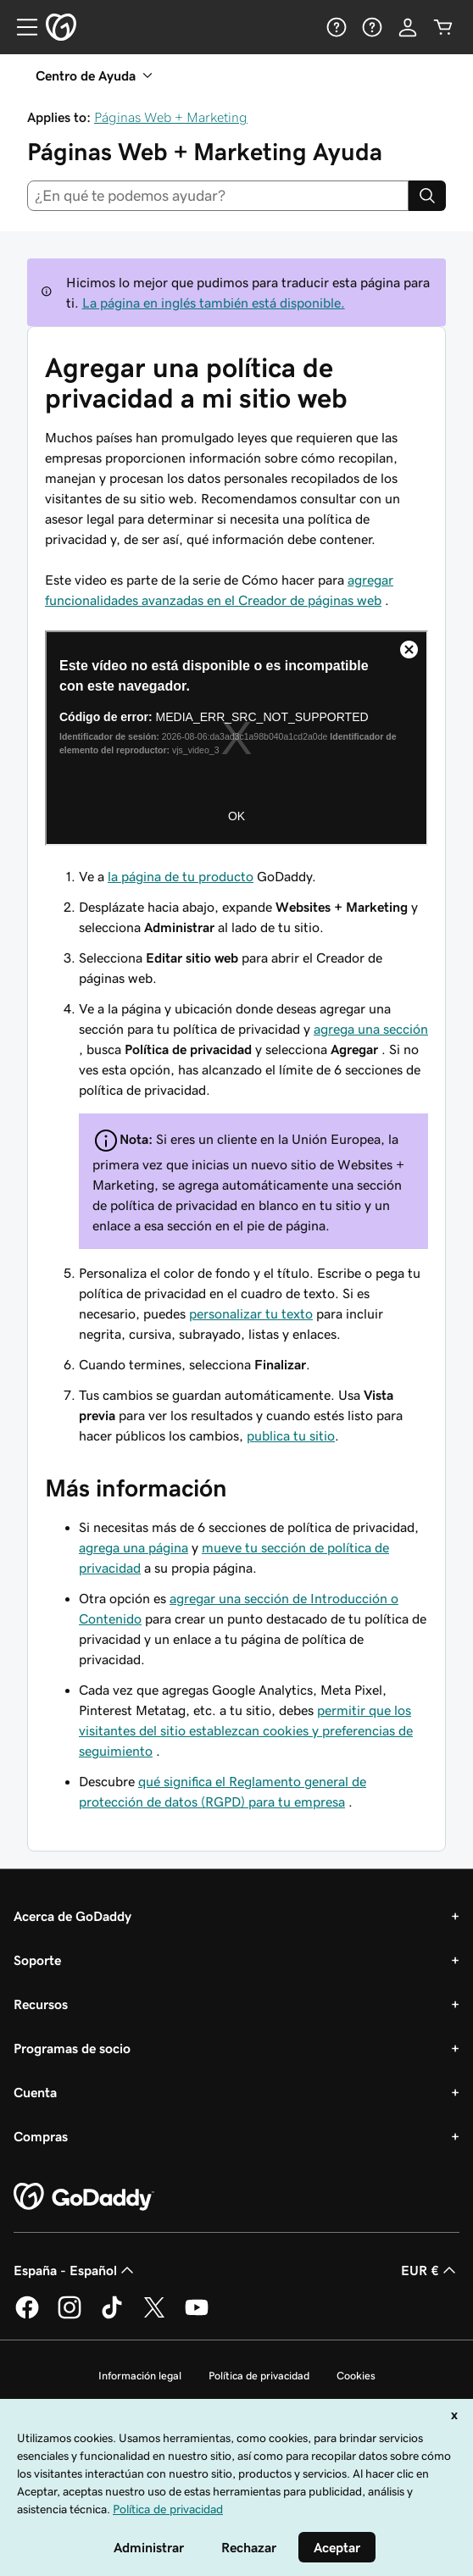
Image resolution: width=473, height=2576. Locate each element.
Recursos (41, 2004)
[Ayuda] (336, 27)
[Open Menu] (20, 27)
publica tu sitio (291, 1435)
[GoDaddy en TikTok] (111, 2316)
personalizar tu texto (251, 1313)
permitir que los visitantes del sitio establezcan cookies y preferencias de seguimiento (246, 1730)
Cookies (356, 2375)
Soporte (37, 1960)
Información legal (139, 2375)
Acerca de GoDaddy (72, 1916)
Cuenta (35, 2092)
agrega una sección (371, 1028)
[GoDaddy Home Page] (84, 2197)
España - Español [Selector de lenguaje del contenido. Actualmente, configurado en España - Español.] (75, 2270)
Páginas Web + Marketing (171, 117)
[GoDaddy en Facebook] (27, 2316)
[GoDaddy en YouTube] (196, 2316)
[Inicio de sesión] (408, 27)
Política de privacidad (259, 2375)
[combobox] (218, 195)
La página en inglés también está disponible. (213, 302)
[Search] (427, 195)
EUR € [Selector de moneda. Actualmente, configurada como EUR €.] (430, 2270)
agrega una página (133, 1547)
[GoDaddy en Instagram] (69, 2316)
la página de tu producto (180, 876)
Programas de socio (72, 2048)
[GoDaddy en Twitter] (154, 2316)
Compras (41, 2136)
